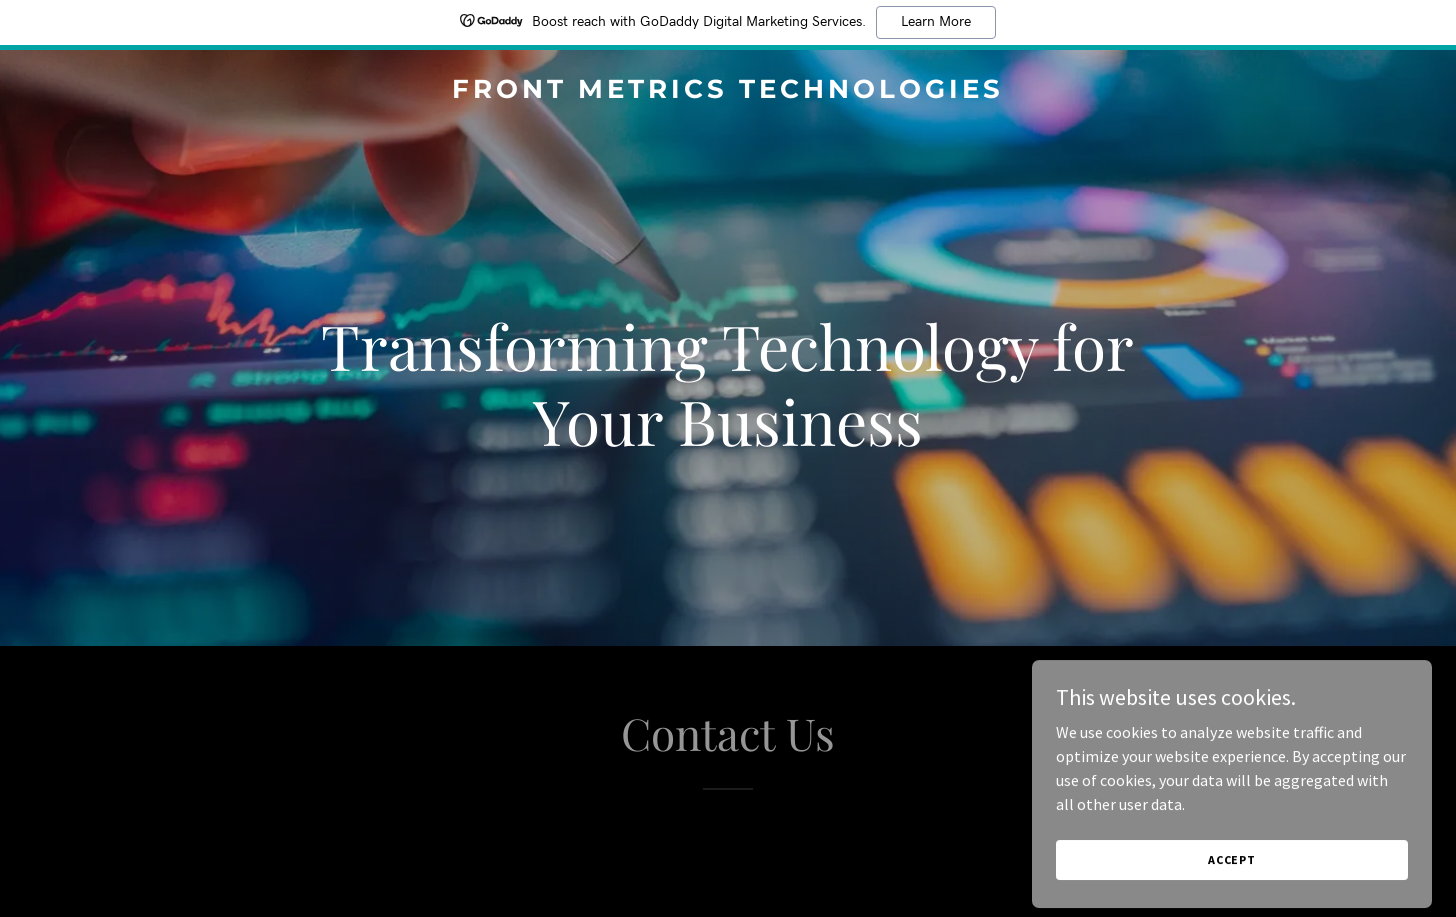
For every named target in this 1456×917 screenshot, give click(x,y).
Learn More (936, 22)
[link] (728, 92)
